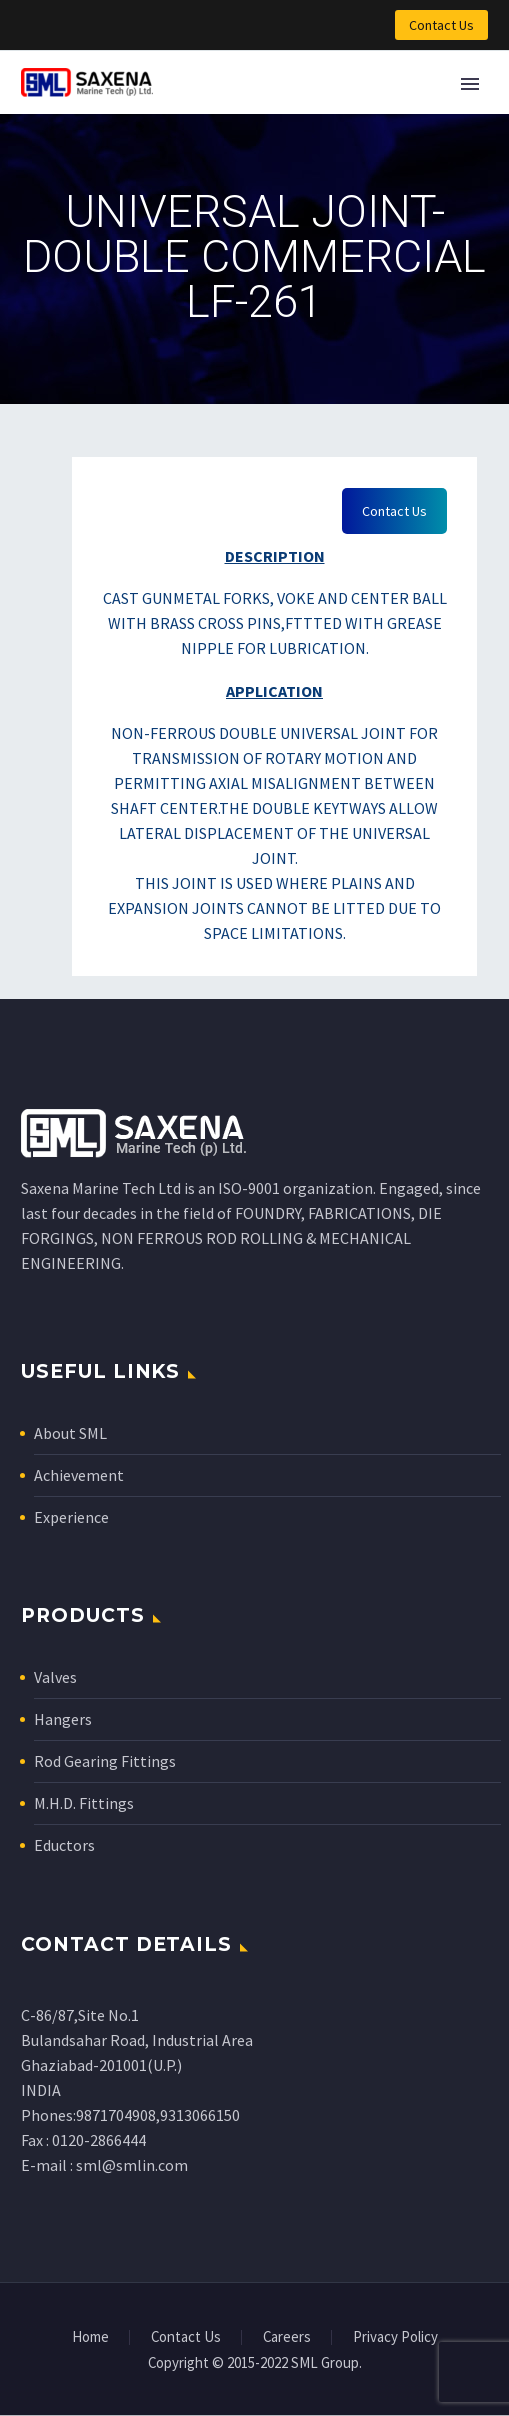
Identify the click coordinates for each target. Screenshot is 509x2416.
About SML (70, 1433)
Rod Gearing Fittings (105, 1761)
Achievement (79, 1475)
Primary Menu (470, 84)
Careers (287, 2337)
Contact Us (441, 25)
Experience (71, 1517)
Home (90, 2337)
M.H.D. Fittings (84, 1803)
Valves (55, 1677)
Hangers (63, 1719)
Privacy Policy (395, 2337)
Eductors (64, 1845)
